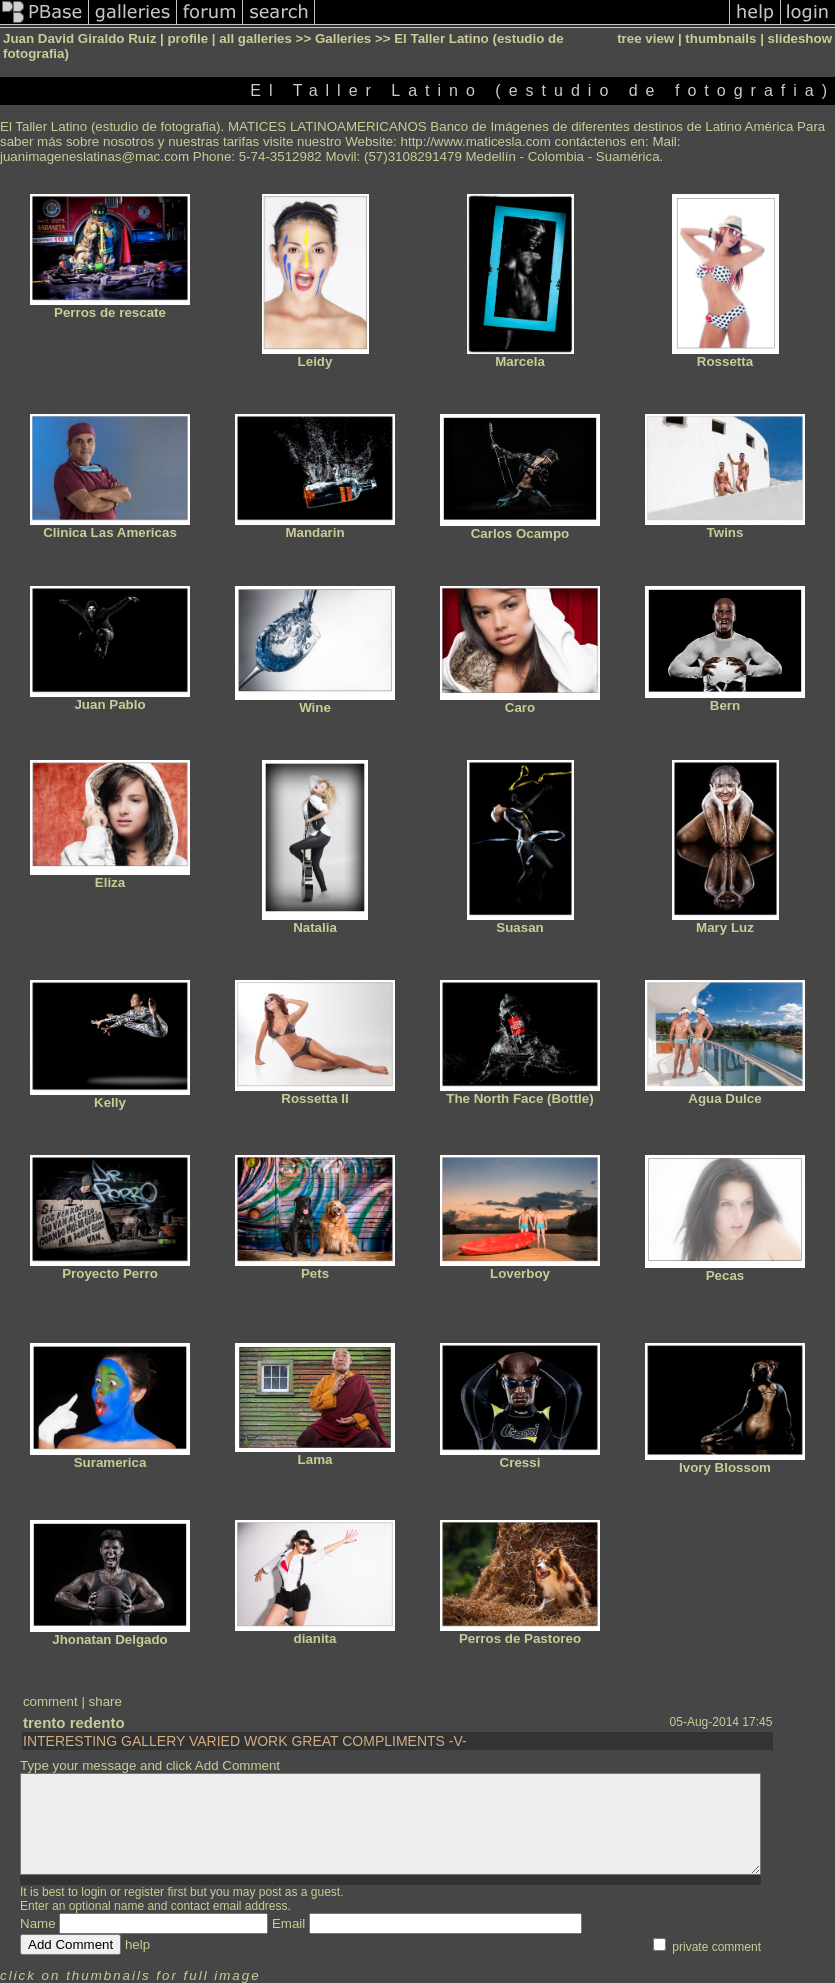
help (137, 1944)
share (105, 1701)
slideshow (800, 38)
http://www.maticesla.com (476, 141)
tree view (645, 38)
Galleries (343, 38)
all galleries (255, 38)
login (93, 1892)
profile (187, 38)
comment (50, 1701)
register (144, 1892)
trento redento (74, 1722)
